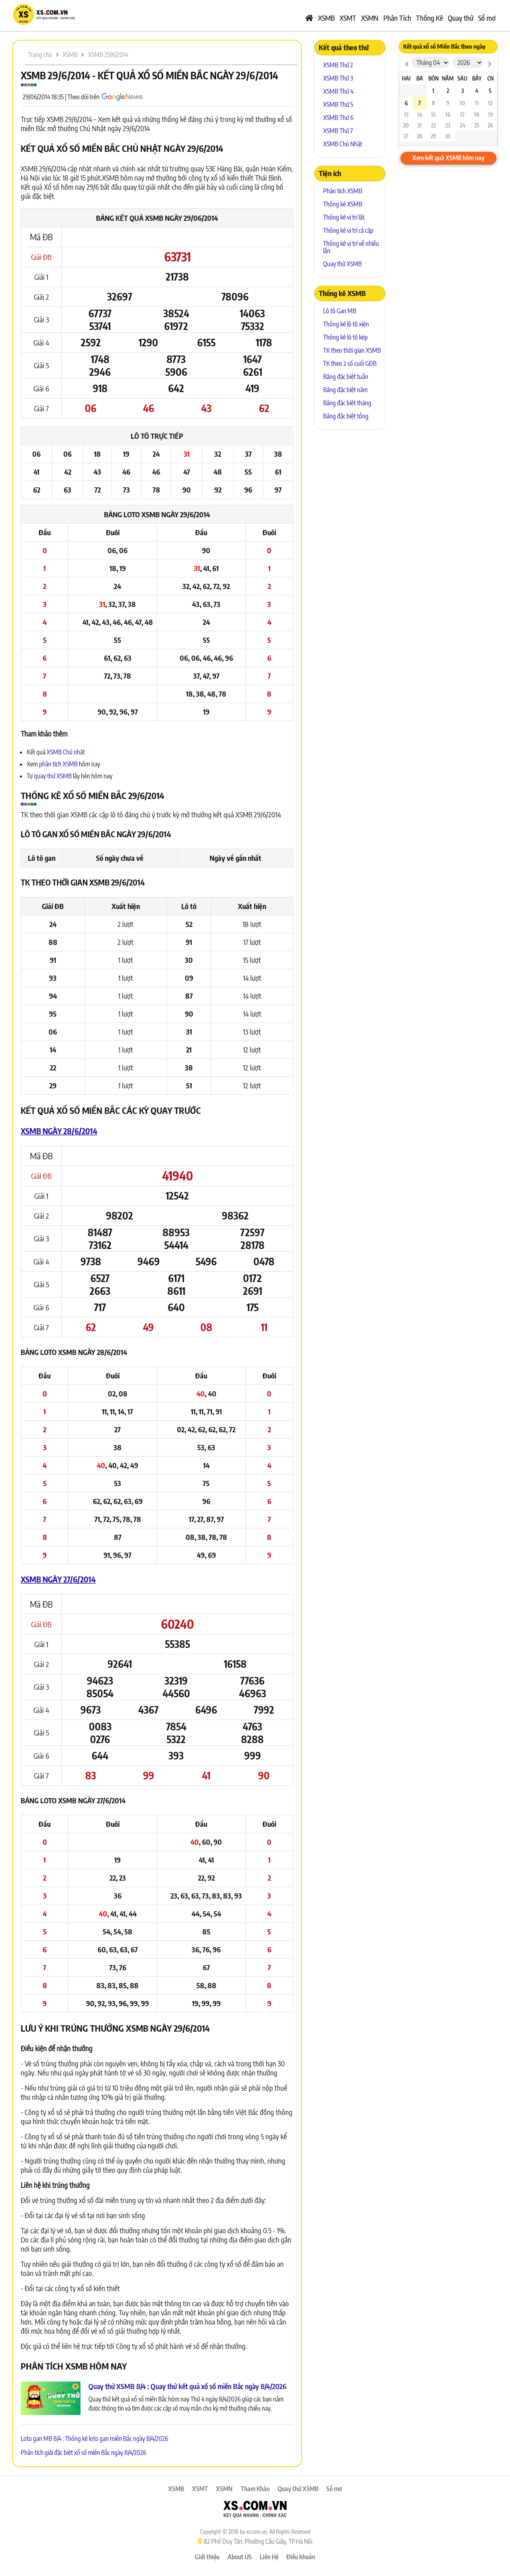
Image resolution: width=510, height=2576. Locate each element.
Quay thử (460, 17)
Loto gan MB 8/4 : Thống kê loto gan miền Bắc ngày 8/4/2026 (94, 2438)
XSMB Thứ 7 (338, 131)
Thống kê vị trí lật (344, 217)
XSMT (347, 17)
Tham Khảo (255, 2489)
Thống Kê (429, 17)
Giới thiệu (207, 2557)
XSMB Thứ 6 (338, 118)
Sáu (462, 78)
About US (240, 2557)
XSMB (326, 17)
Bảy (477, 78)
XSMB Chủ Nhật (342, 144)
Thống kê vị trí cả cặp (348, 230)
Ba (419, 78)
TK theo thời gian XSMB (352, 350)
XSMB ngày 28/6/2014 (59, 1131)
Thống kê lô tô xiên (346, 324)
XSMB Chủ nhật (66, 752)
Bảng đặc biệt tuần (345, 377)
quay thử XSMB (53, 776)
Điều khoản (300, 2557)
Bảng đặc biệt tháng (347, 403)
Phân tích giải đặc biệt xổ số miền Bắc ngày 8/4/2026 (83, 2452)
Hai (406, 78)
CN (490, 78)
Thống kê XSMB (342, 204)
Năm (447, 78)
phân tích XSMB (58, 764)
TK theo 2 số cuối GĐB (350, 363)
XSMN (370, 17)
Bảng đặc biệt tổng (346, 416)
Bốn (433, 78)
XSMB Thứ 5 (338, 104)
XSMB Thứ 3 (338, 78)
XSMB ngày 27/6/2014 (58, 1579)
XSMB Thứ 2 (338, 65)
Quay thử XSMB (342, 264)
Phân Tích (397, 17)
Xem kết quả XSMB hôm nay (448, 158)
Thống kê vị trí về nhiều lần (351, 247)
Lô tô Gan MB (339, 311)
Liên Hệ (269, 2557)
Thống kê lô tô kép (345, 337)
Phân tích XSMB (342, 191)
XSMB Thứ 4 (338, 91)
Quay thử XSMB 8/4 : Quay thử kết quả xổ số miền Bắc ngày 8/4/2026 (187, 2386)
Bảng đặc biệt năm (345, 390)
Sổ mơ (487, 17)
